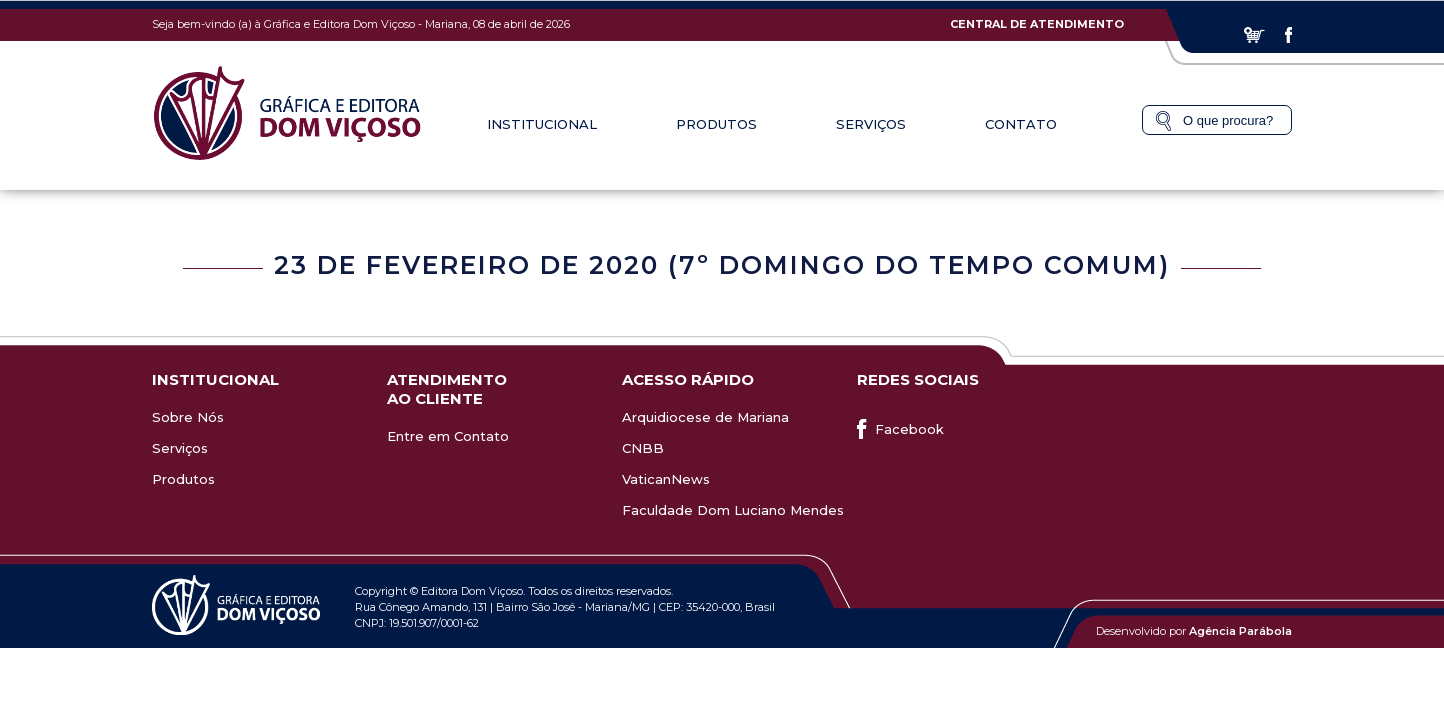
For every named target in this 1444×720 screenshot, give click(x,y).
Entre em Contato (448, 436)
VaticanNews (666, 479)
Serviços (871, 124)
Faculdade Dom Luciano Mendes (733, 510)
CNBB (643, 448)
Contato (1021, 124)
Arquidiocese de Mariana (705, 417)
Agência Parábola (1240, 631)
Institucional (542, 124)
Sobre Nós (188, 417)
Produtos (716, 124)
